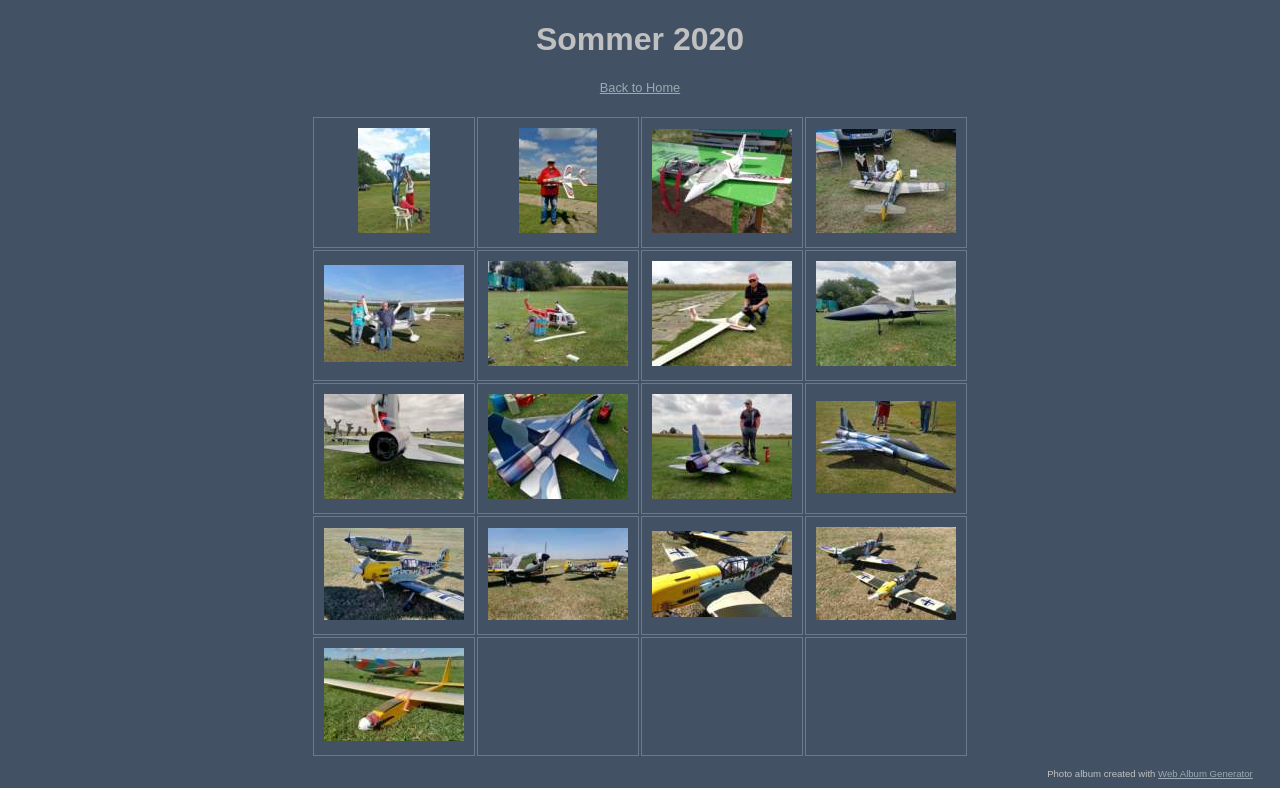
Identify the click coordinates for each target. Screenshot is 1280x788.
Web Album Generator (1205, 773)
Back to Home (640, 87)
